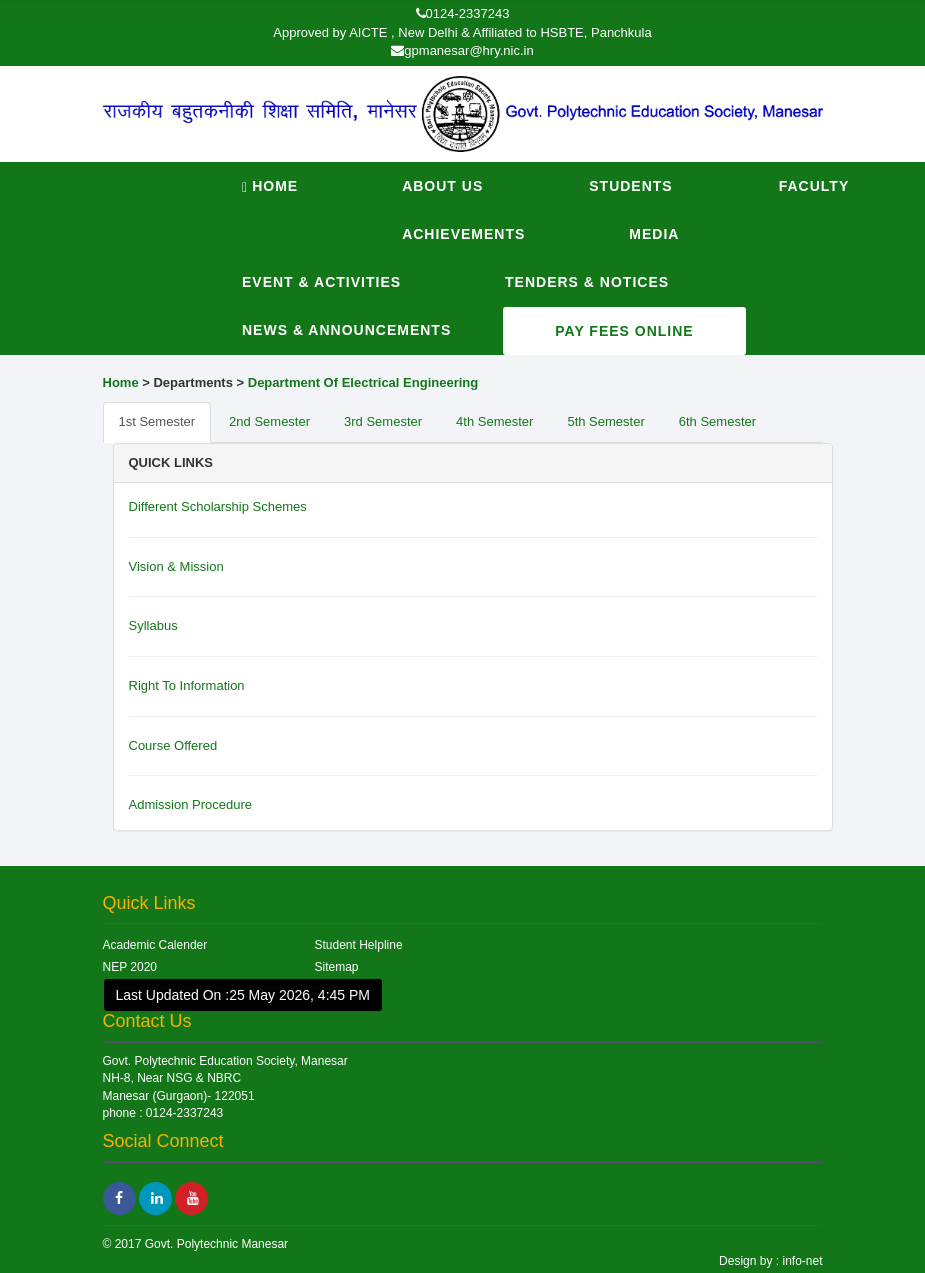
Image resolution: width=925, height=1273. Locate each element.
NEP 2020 (130, 967)
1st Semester (157, 421)
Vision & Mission (176, 566)
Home (270, 186)
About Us (442, 186)
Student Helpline (359, 945)
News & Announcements (346, 330)
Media (654, 234)
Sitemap (337, 967)
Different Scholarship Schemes (218, 506)
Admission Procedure (191, 804)
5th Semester (605, 421)
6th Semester (717, 421)
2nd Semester (269, 421)
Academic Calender (155, 945)
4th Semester (494, 421)
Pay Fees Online (624, 331)
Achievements (463, 234)
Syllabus (153, 625)
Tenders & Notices (587, 282)
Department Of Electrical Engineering (363, 382)
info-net (800, 1261)
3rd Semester (383, 421)
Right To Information (187, 685)
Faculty (814, 186)
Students (630, 186)
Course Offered (173, 745)
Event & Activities (321, 282)
